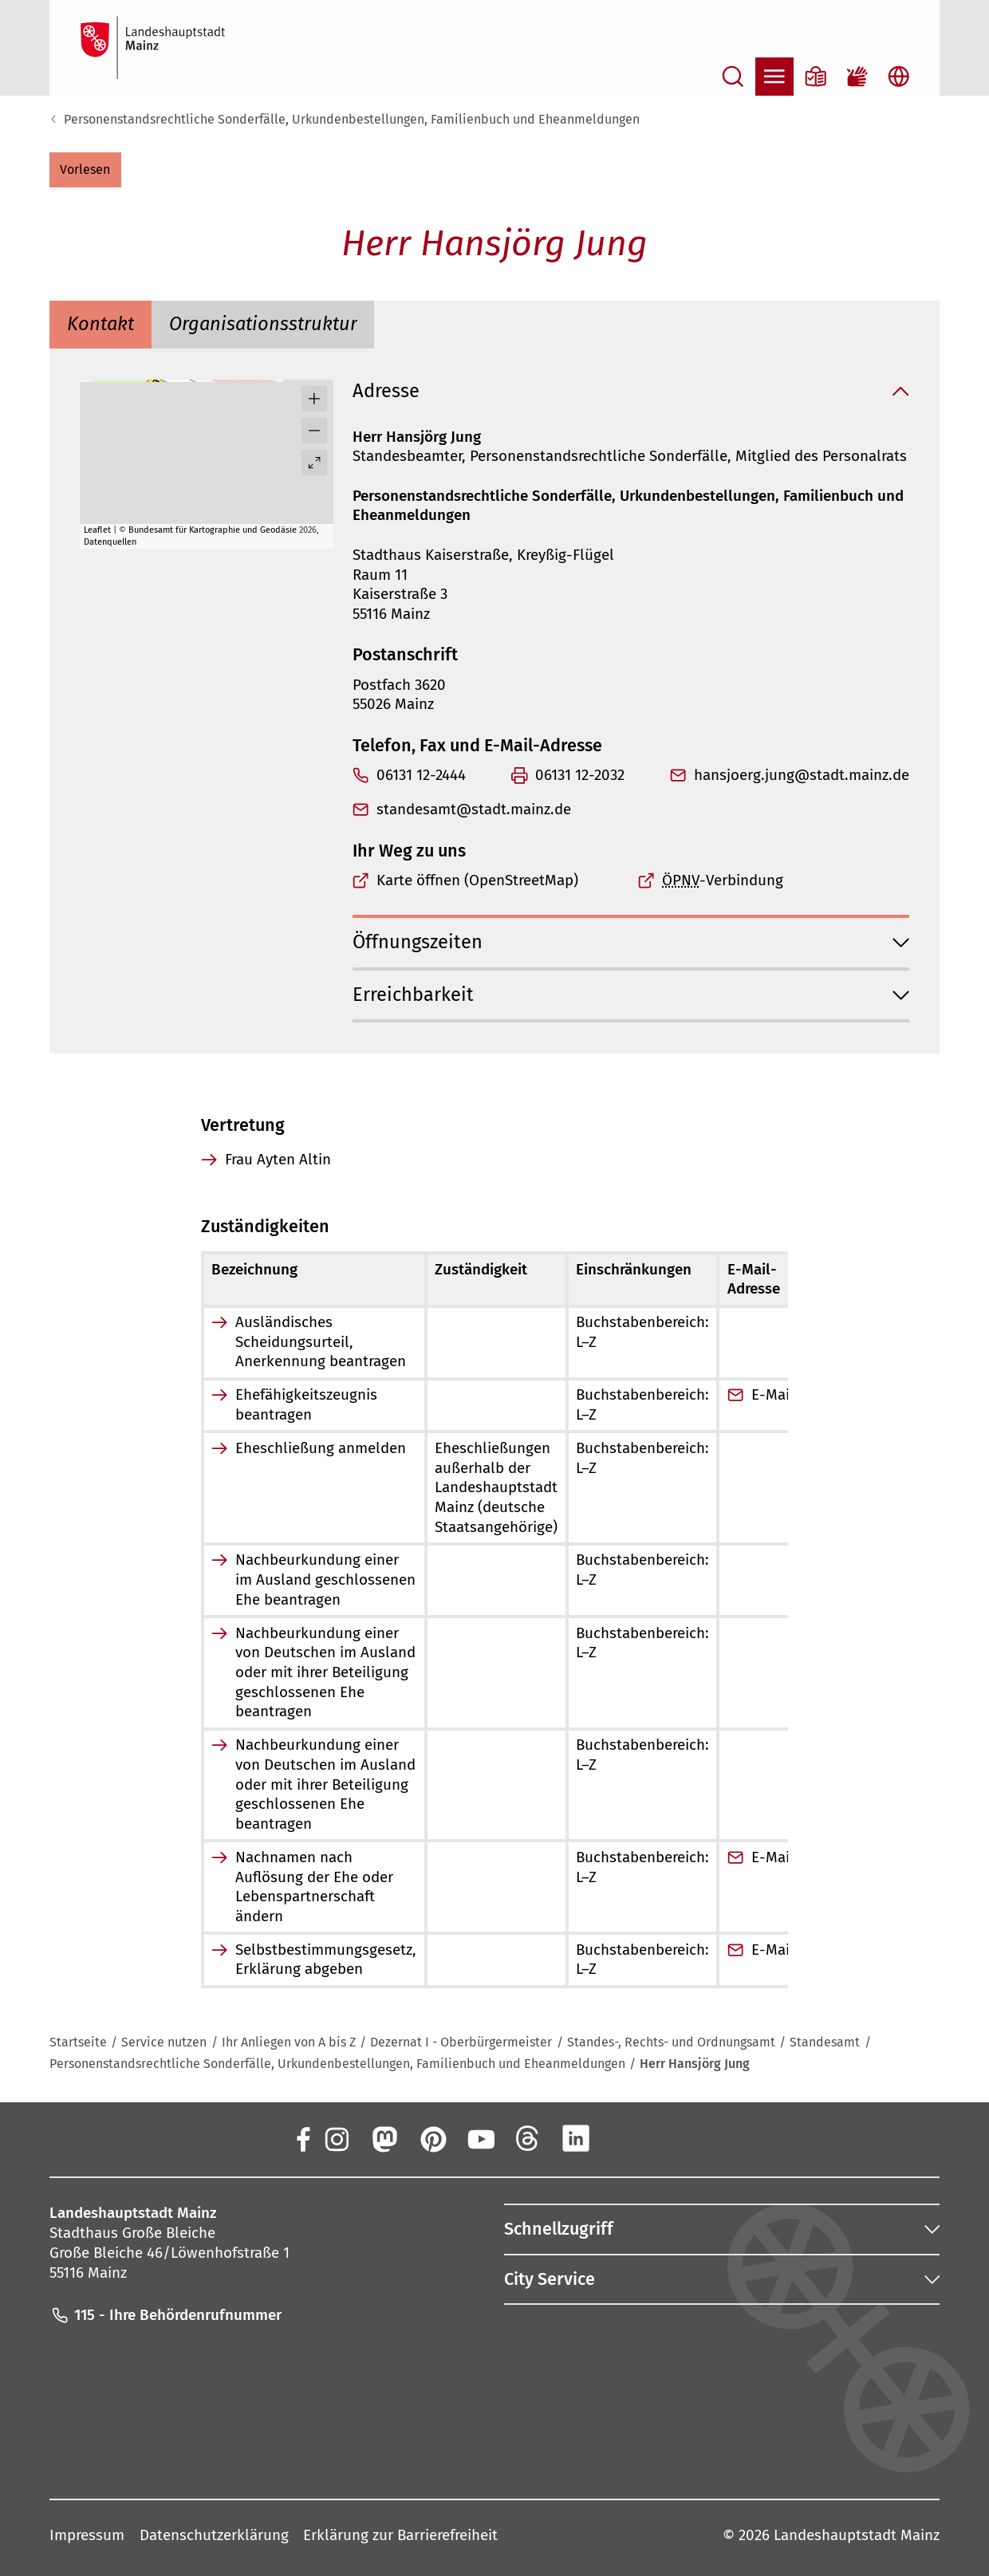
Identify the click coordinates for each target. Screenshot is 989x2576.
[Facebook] (302, 2138)
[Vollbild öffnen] (314, 462)
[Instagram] (336, 2138)
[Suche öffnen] (733, 76)
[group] (206, 464)
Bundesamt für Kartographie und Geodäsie (212, 530)
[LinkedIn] (576, 2138)
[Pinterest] (432, 2138)
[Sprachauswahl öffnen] (899, 76)
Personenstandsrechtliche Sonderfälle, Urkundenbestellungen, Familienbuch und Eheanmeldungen (352, 119)
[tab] (100, 325)
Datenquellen (110, 542)
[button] (85, 169)
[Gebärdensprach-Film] (857, 76)
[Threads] (528, 2138)
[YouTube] (480, 2138)
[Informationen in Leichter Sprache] (816, 76)
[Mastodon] (384, 2138)
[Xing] (624, 2138)
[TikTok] (672, 2138)
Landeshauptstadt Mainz (857, 2535)
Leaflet (97, 530)
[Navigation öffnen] (774, 76)
